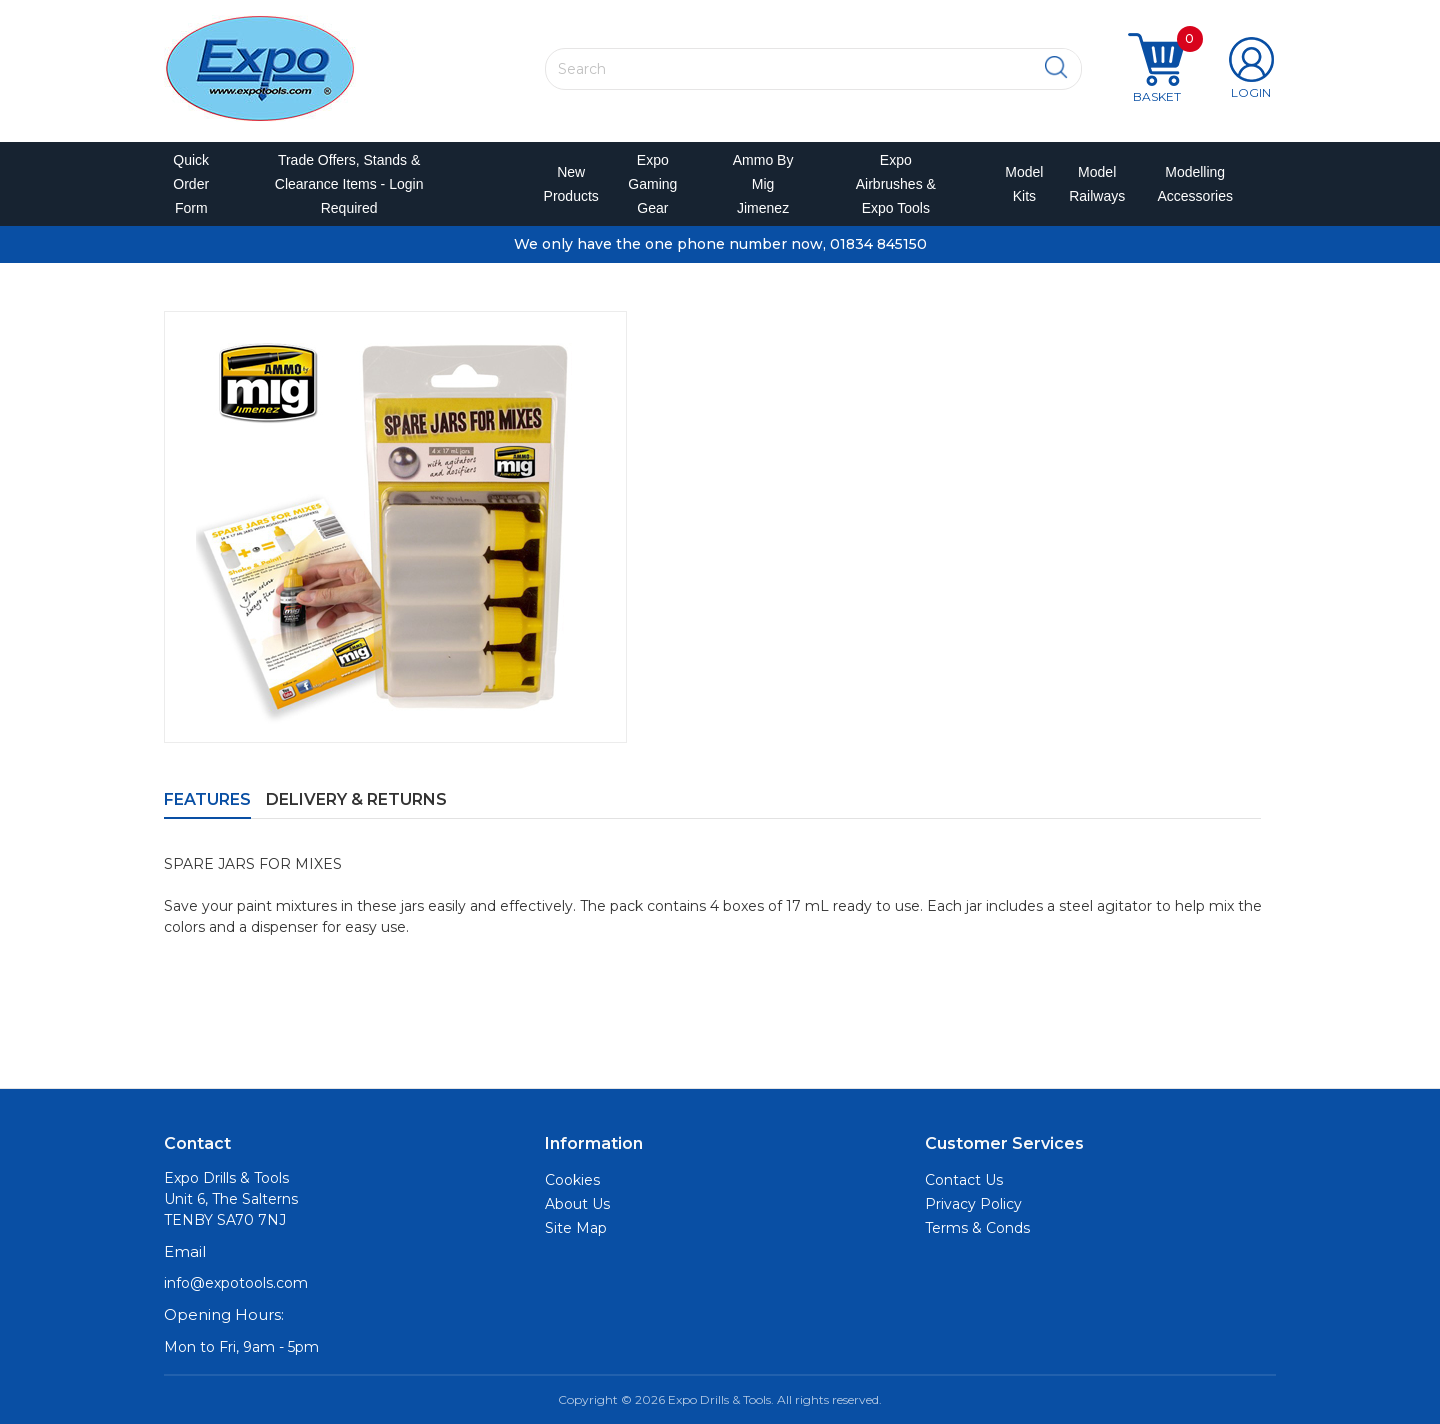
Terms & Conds (977, 1228)
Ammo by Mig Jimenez (763, 184)
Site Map (576, 1228)
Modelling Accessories (1190, 184)
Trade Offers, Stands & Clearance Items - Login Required (349, 184)
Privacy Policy (973, 1204)
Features (207, 799)
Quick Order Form (191, 184)
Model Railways (1093, 184)
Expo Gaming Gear (652, 184)
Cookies (572, 1180)
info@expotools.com (236, 1284)
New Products (565, 184)
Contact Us (964, 1180)
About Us (577, 1204)
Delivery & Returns (356, 799)
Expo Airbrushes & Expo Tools (896, 184)
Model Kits (1021, 184)
